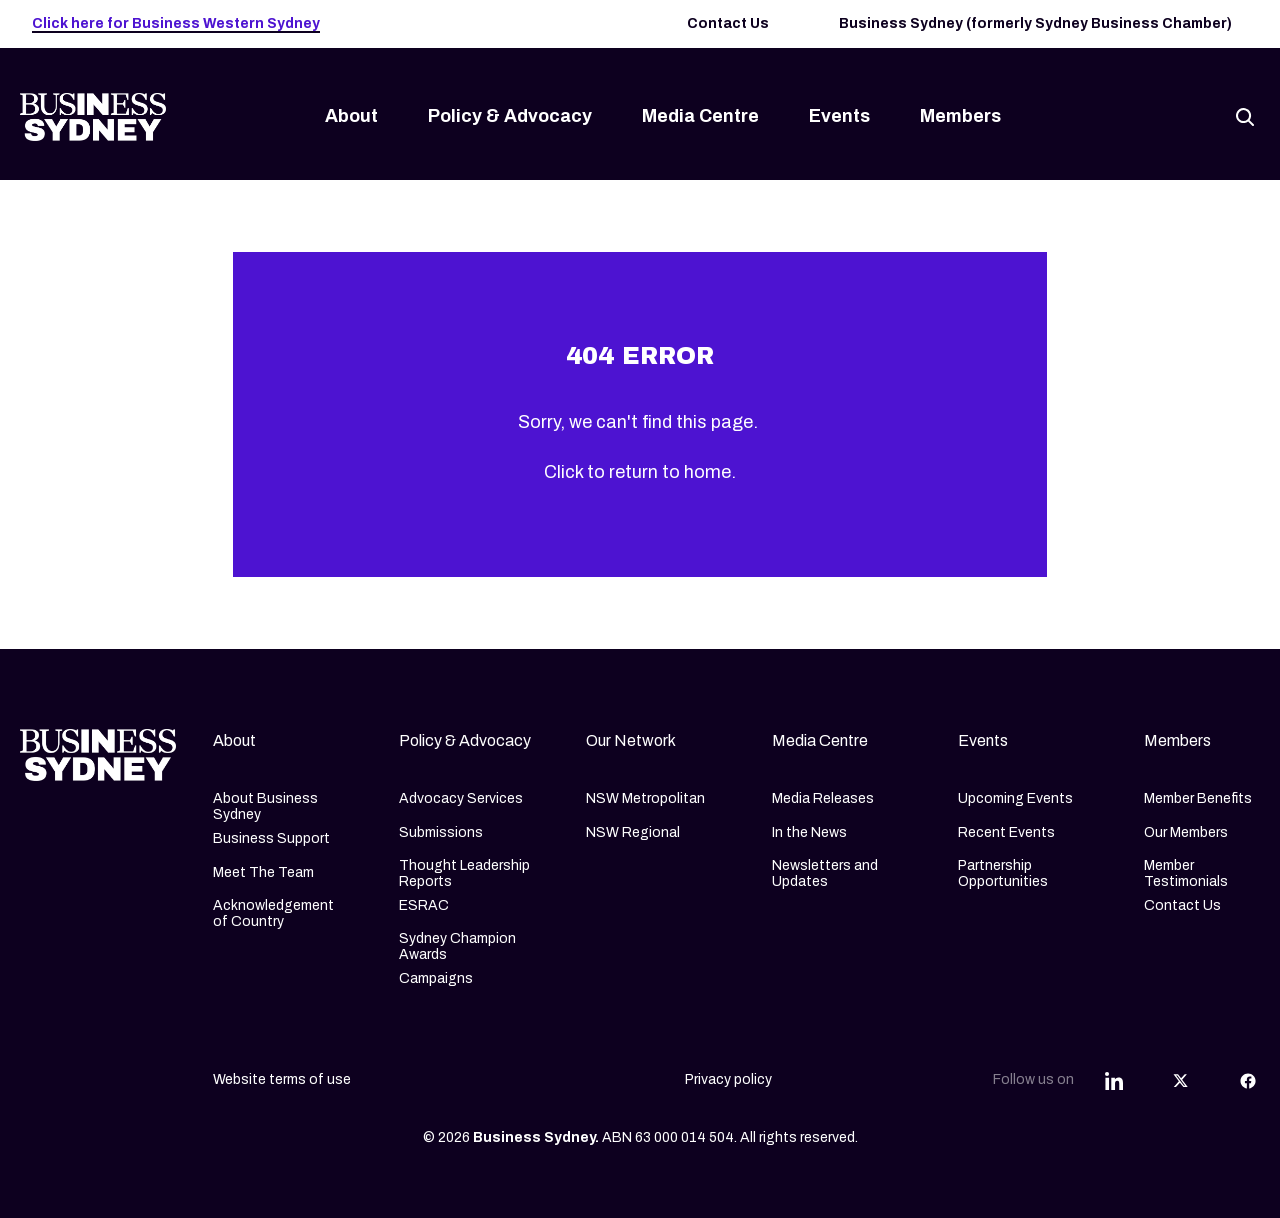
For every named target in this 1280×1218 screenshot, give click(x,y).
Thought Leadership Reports (464, 873)
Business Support (271, 838)
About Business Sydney (265, 806)
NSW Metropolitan (645, 798)
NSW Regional (633, 832)
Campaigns (436, 978)
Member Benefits (1198, 798)
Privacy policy (728, 1079)
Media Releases (823, 798)
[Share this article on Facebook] (1248, 1080)
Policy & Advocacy (510, 116)
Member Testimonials (1186, 873)
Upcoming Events (1015, 798)
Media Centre (700, 116)
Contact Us (728, 23)
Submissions (441, 832)
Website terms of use (282, 1079)
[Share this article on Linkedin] (1114, 1080)
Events (839, 116)
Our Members (1186, 832)
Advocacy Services (461, 798)
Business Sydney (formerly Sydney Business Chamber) (1035, 23)
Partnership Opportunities (1003, 873)
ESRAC (424, 905)
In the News (809, 832)
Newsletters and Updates (825, 873)
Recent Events (1006, 832)
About (351, 116)
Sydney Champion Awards (457, 946)
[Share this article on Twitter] (1181, 1080)
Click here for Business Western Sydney (176, 23)
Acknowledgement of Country (273, 913)
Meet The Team (263, 872)
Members (960, 116)
